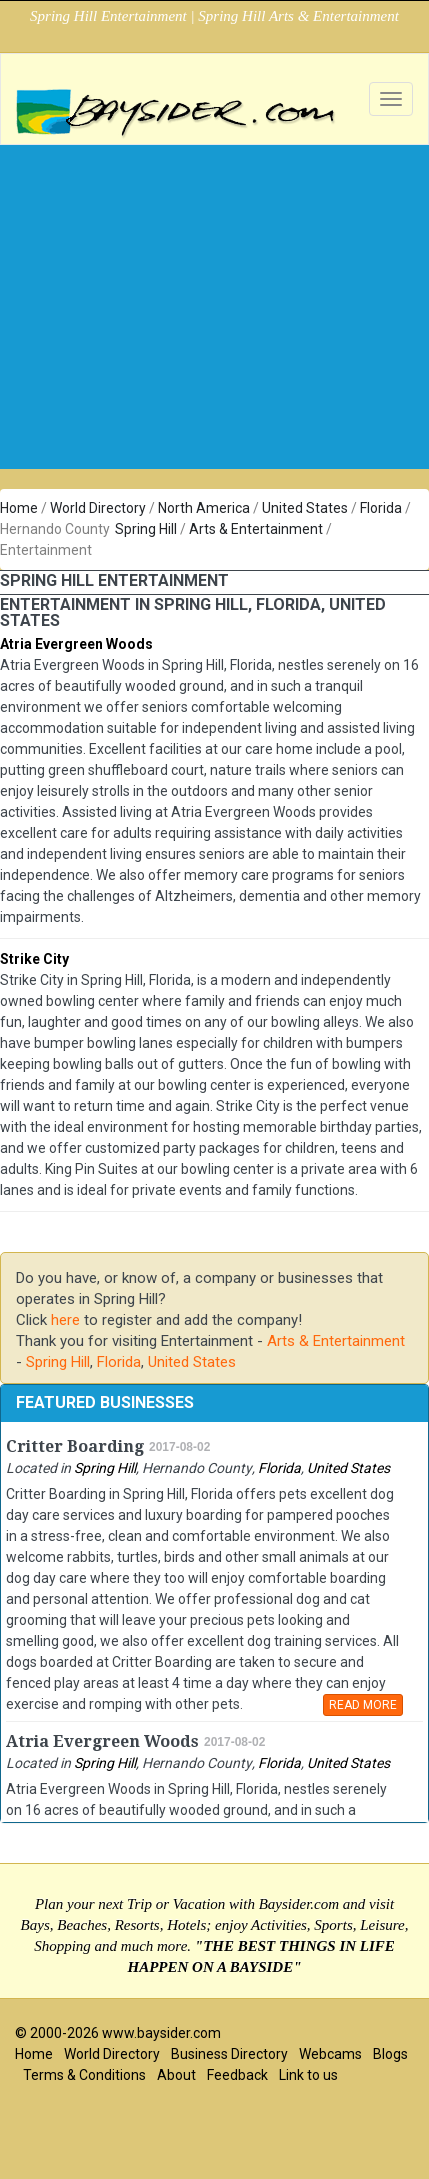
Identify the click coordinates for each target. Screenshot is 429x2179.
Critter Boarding (75, 1446)
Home (19, 508)
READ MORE (363, 1705)
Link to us (308, 2075)
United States (305, 508)
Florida (381, 508)
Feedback (237, 2075)
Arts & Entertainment (256, 529)
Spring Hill (146, 529)
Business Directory (229, 2054)
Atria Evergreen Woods (76, 644)
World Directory (98, 508)
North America (204, 508)
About (176, 2075)
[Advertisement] (207, 282)
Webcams (330, 2054)
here (65, 1320)
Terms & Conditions (84, 2075)
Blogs (390, 2054)
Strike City (34, 959)
